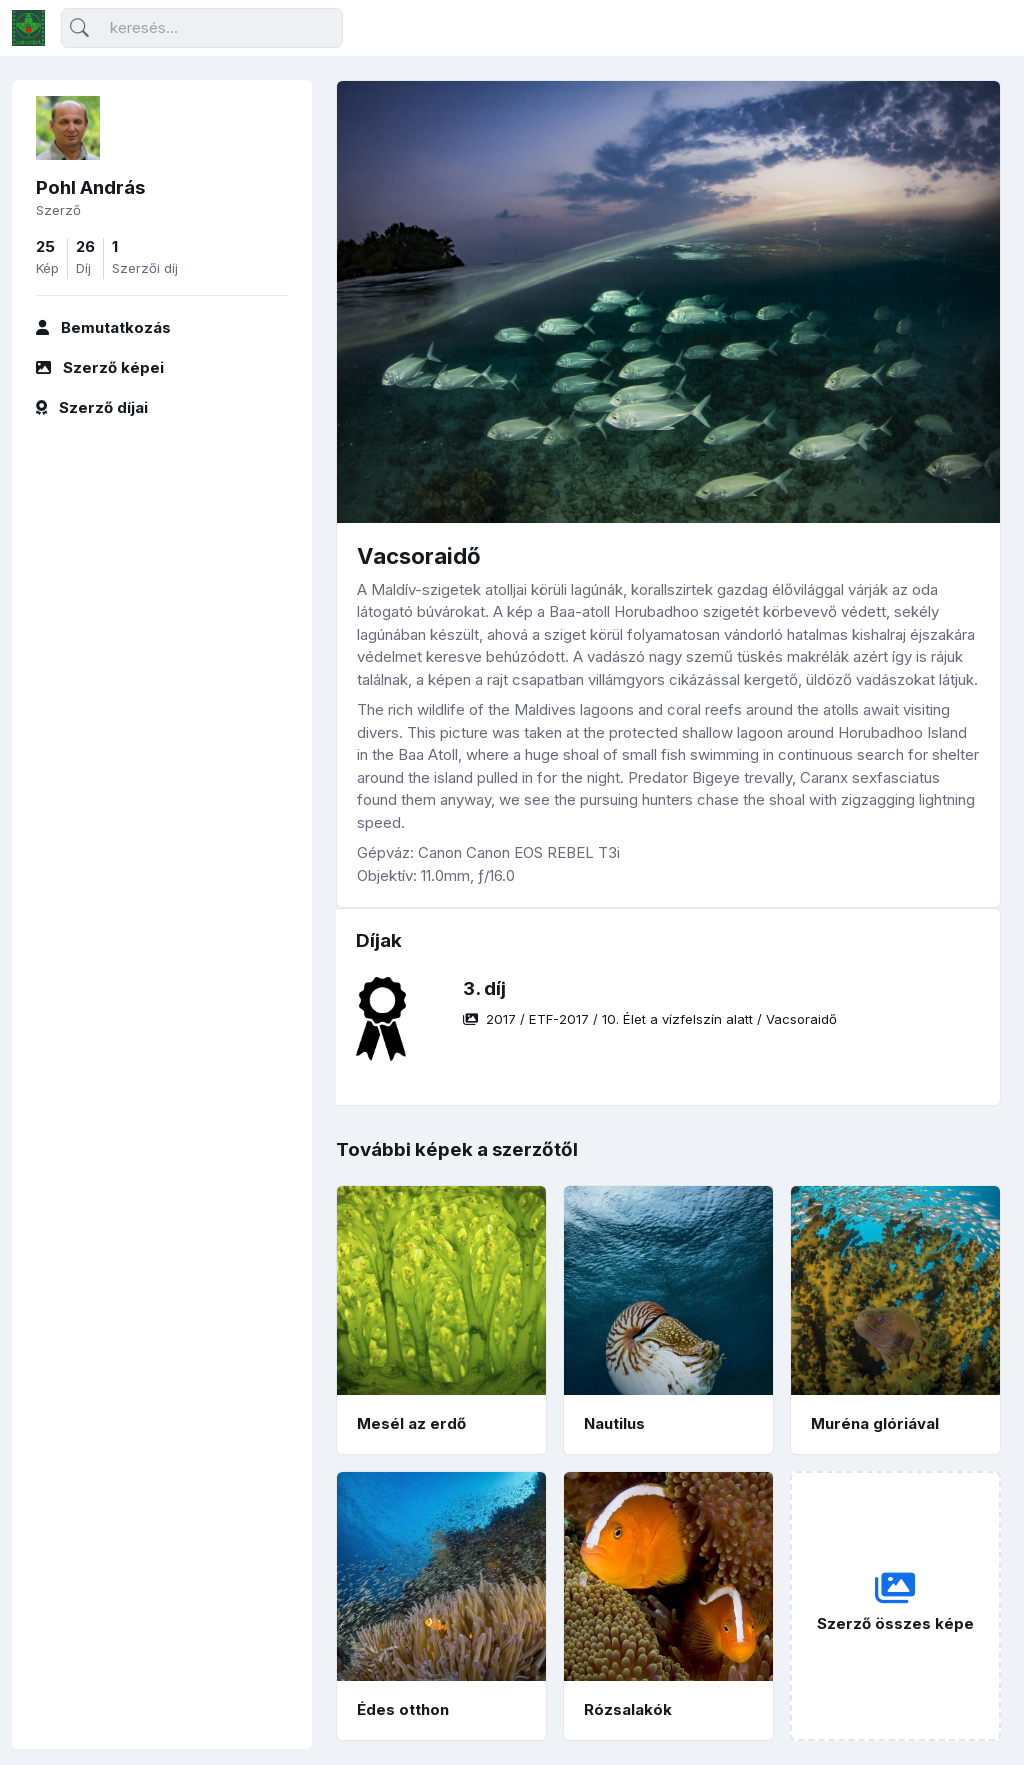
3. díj (484, 988)
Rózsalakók (628, 1709)
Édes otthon (403, 1709)
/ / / (650, 1019)
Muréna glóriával (875, 1423)
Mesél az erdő (411, 1423)
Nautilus (614, 1423)
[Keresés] (202, 28)
